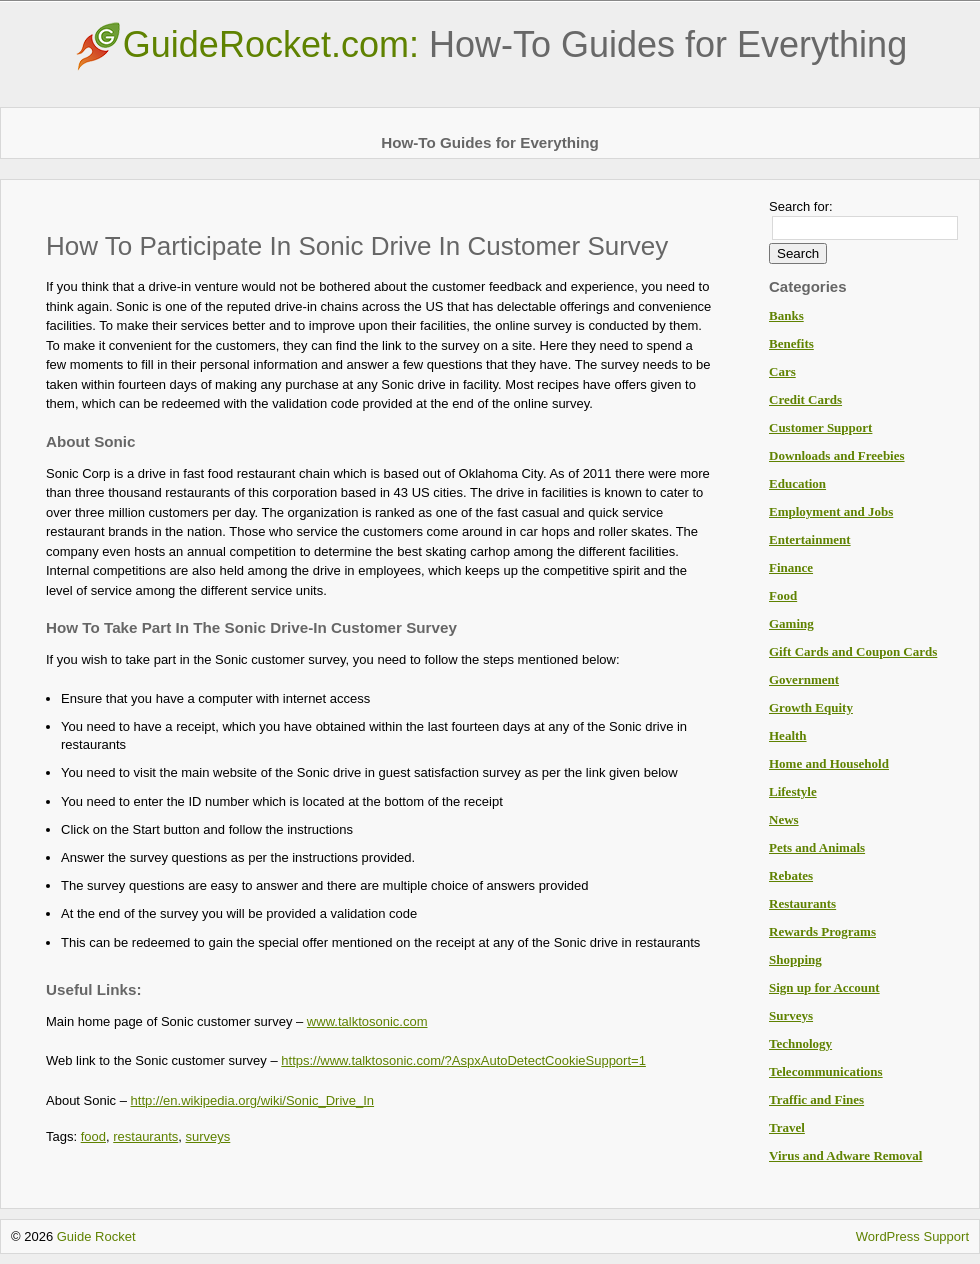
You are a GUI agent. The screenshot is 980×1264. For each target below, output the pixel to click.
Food (783, 595)
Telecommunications (826, 1071)
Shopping (795, 959)
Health (788, 735)
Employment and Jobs (831, 511)
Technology (800, 1043)
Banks (786, 315)
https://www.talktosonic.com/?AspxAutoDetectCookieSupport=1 (463, 1060)
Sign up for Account (824, 987)
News (784, 819)
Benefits (791, 343)
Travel (787, 1127)
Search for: (801, 206)
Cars (782, 371)
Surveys (791, 1015)
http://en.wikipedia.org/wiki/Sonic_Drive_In (253, 1100)
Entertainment (810, 539)
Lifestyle (793, 791)
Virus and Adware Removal (845, 1155)
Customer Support (820, 427)
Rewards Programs (822, 931)
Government (804, 679)
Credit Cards (805, 399)
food (93, 1136)
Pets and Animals (817, 847)
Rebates (791, 875)
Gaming (791, 623)
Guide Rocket (96, 1236)
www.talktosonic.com (367, 1021)
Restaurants (802, 903)
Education (797, 483)
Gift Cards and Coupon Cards (853, 651)
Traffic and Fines (816, 1099)
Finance (791, 567)
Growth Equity (811, 707)
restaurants (145, 1136)
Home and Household (829, 763)
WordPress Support (912, 1236)
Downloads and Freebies (837, 455)
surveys (208, 1136)
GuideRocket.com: (490, 44)
